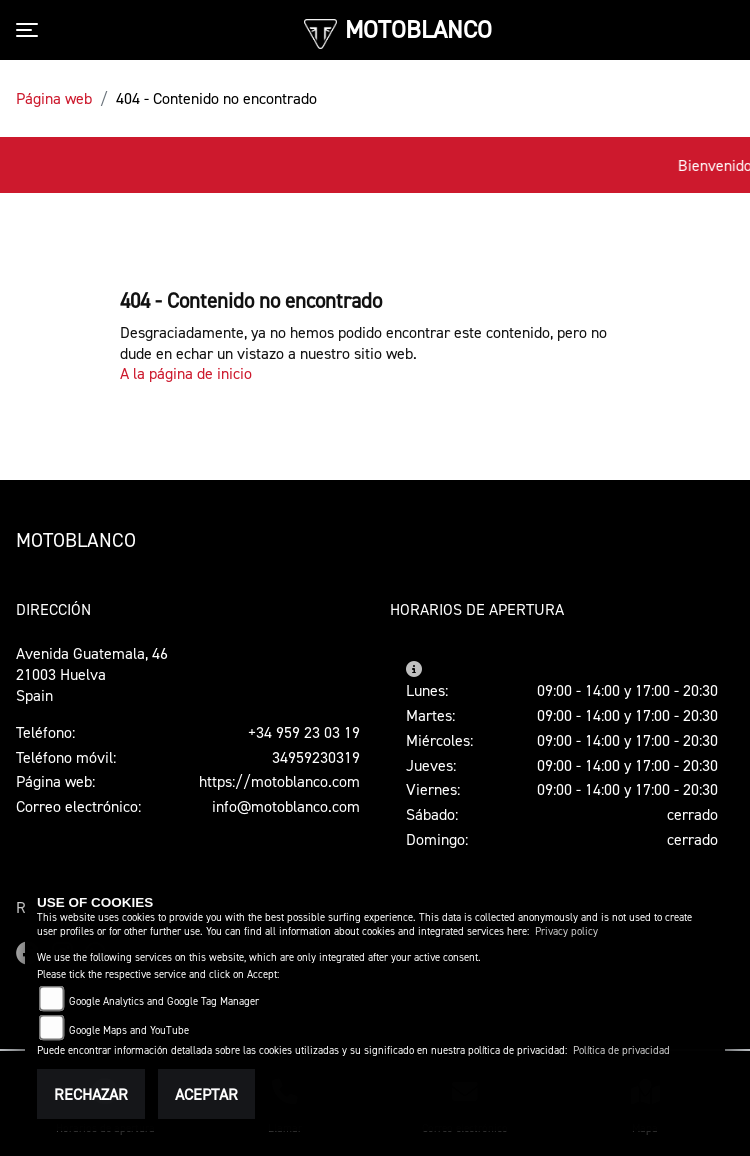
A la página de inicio (186, 373)
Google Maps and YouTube (129, 1030)
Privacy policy (566, 931)
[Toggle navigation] (31, 30)
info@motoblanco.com (286, 806)
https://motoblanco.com (279, 781)
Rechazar (91, 1094)
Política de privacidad (621, 1050)
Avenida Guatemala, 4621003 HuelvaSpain (92, 674)
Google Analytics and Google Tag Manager (164, 1001)
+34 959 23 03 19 (304, 732)
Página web (54, 98)
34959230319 (316, 757)
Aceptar (206, 1094)
